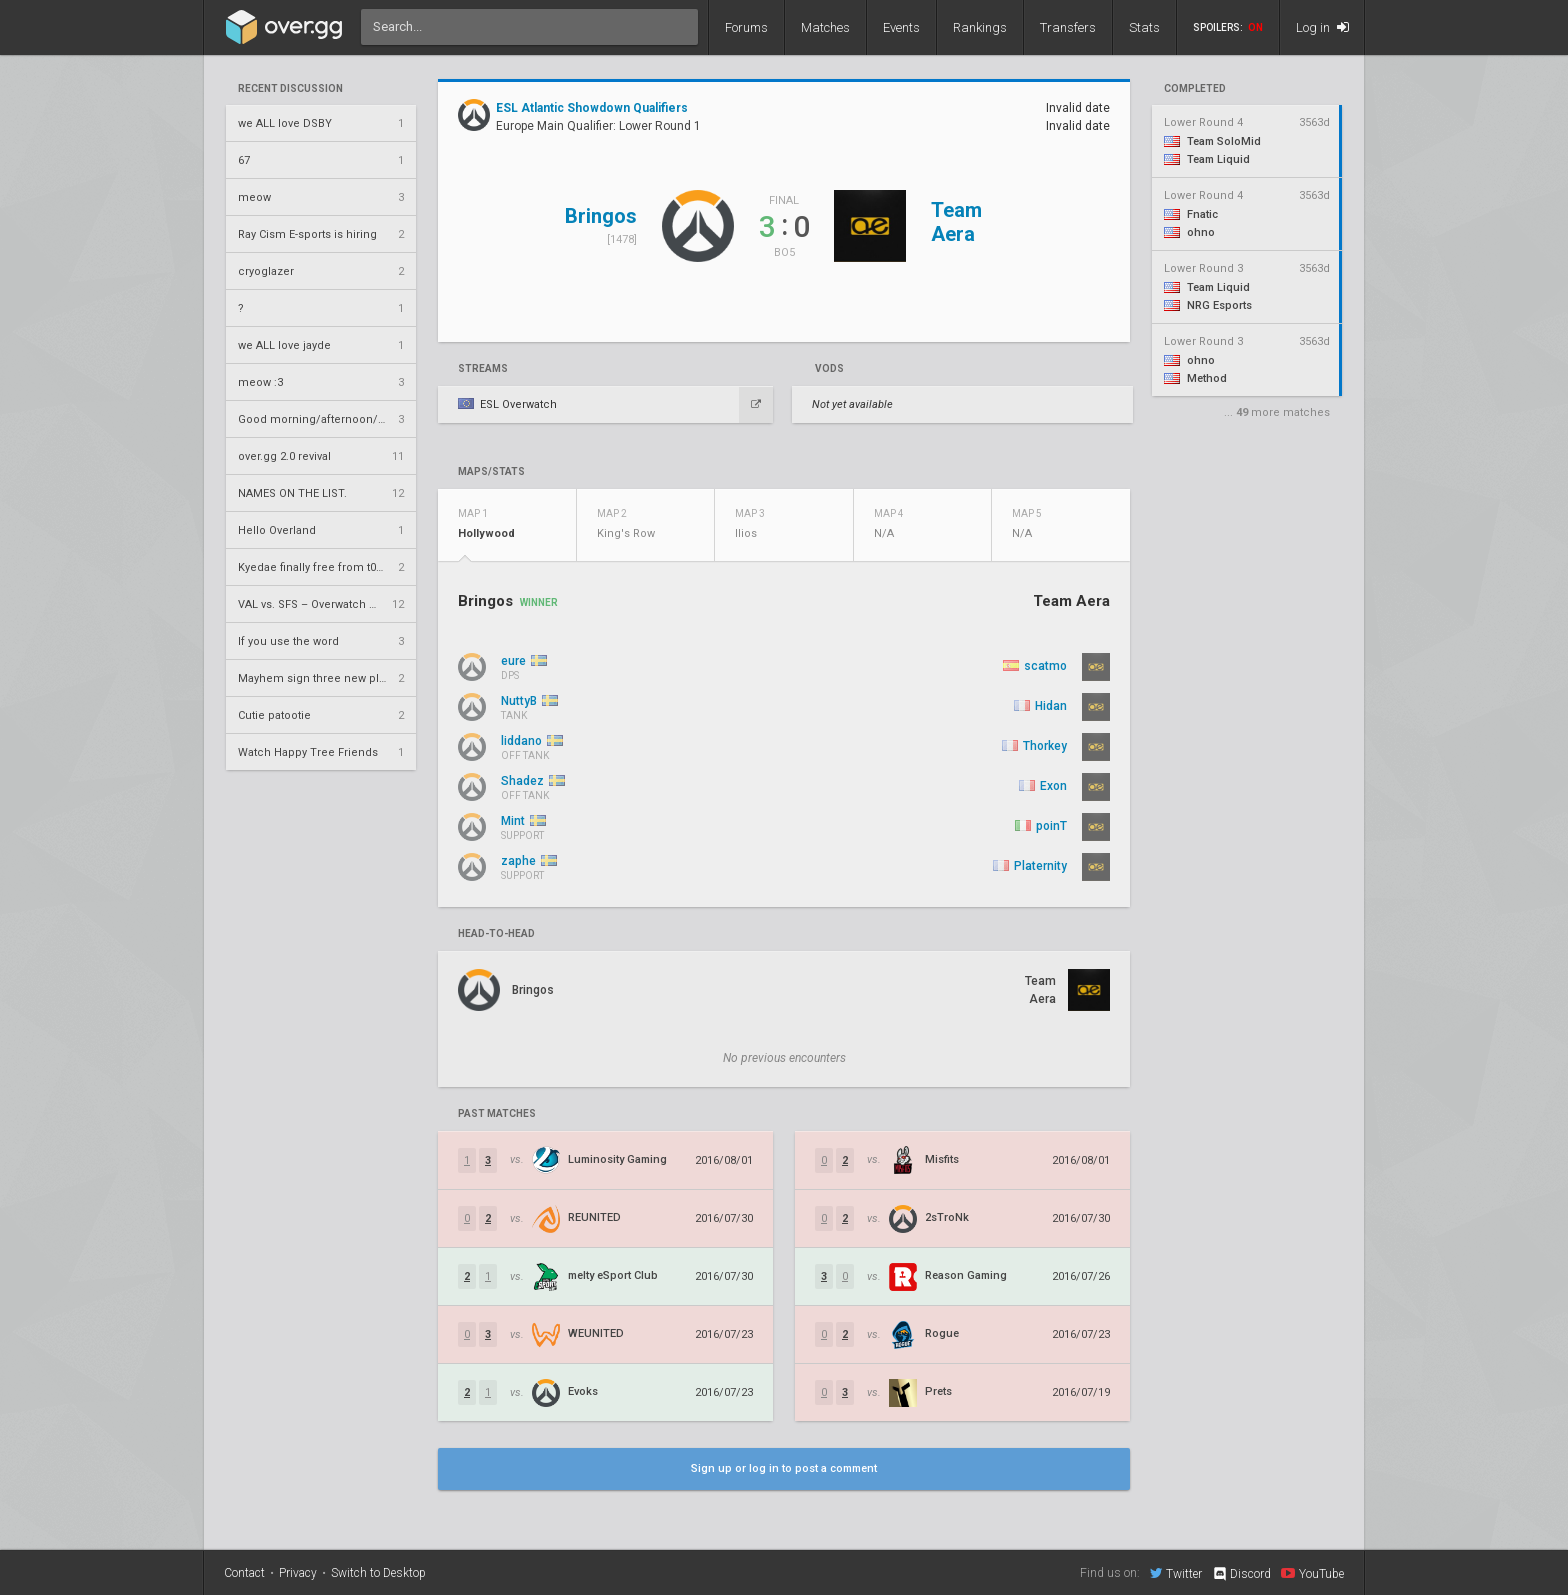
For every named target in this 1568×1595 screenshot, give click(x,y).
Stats (1144, 27)
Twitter (1176, 1573)
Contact (244, 1573)
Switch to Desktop (378, 1573)
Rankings (980, 27)
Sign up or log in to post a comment (784, 1468)
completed (1195, 89)
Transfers (1068, 27)
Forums (746, 27)
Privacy (298, 1573)
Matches (825, 27)
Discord (1241, 1574)
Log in (1322, 27)
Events (901, 27)
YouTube (1312, 1573)
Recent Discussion (290, 89)
